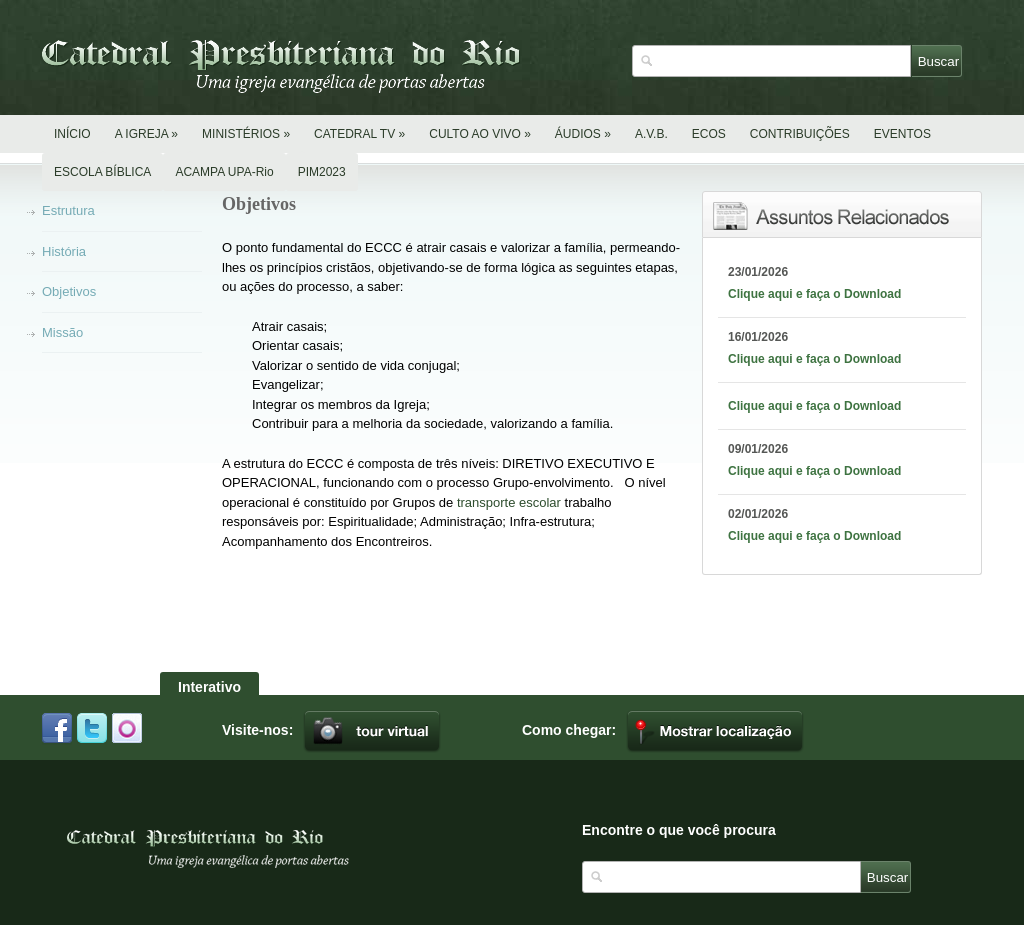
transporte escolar (509, 502)
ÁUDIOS (583, 134)
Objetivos (69, 291)
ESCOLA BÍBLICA (102, 172)
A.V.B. (651, 134)
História (64, 251)
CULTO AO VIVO (480, 134)
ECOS (709, 134)
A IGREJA (146, 134)
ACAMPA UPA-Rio (224, 172)
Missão (62, 332)
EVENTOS (902, 134)
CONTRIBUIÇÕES (800, 134)
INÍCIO (72, 134)
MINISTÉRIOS (246, 134)
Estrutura (68, 210)
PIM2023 (322, 172)
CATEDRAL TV (359, 134)
